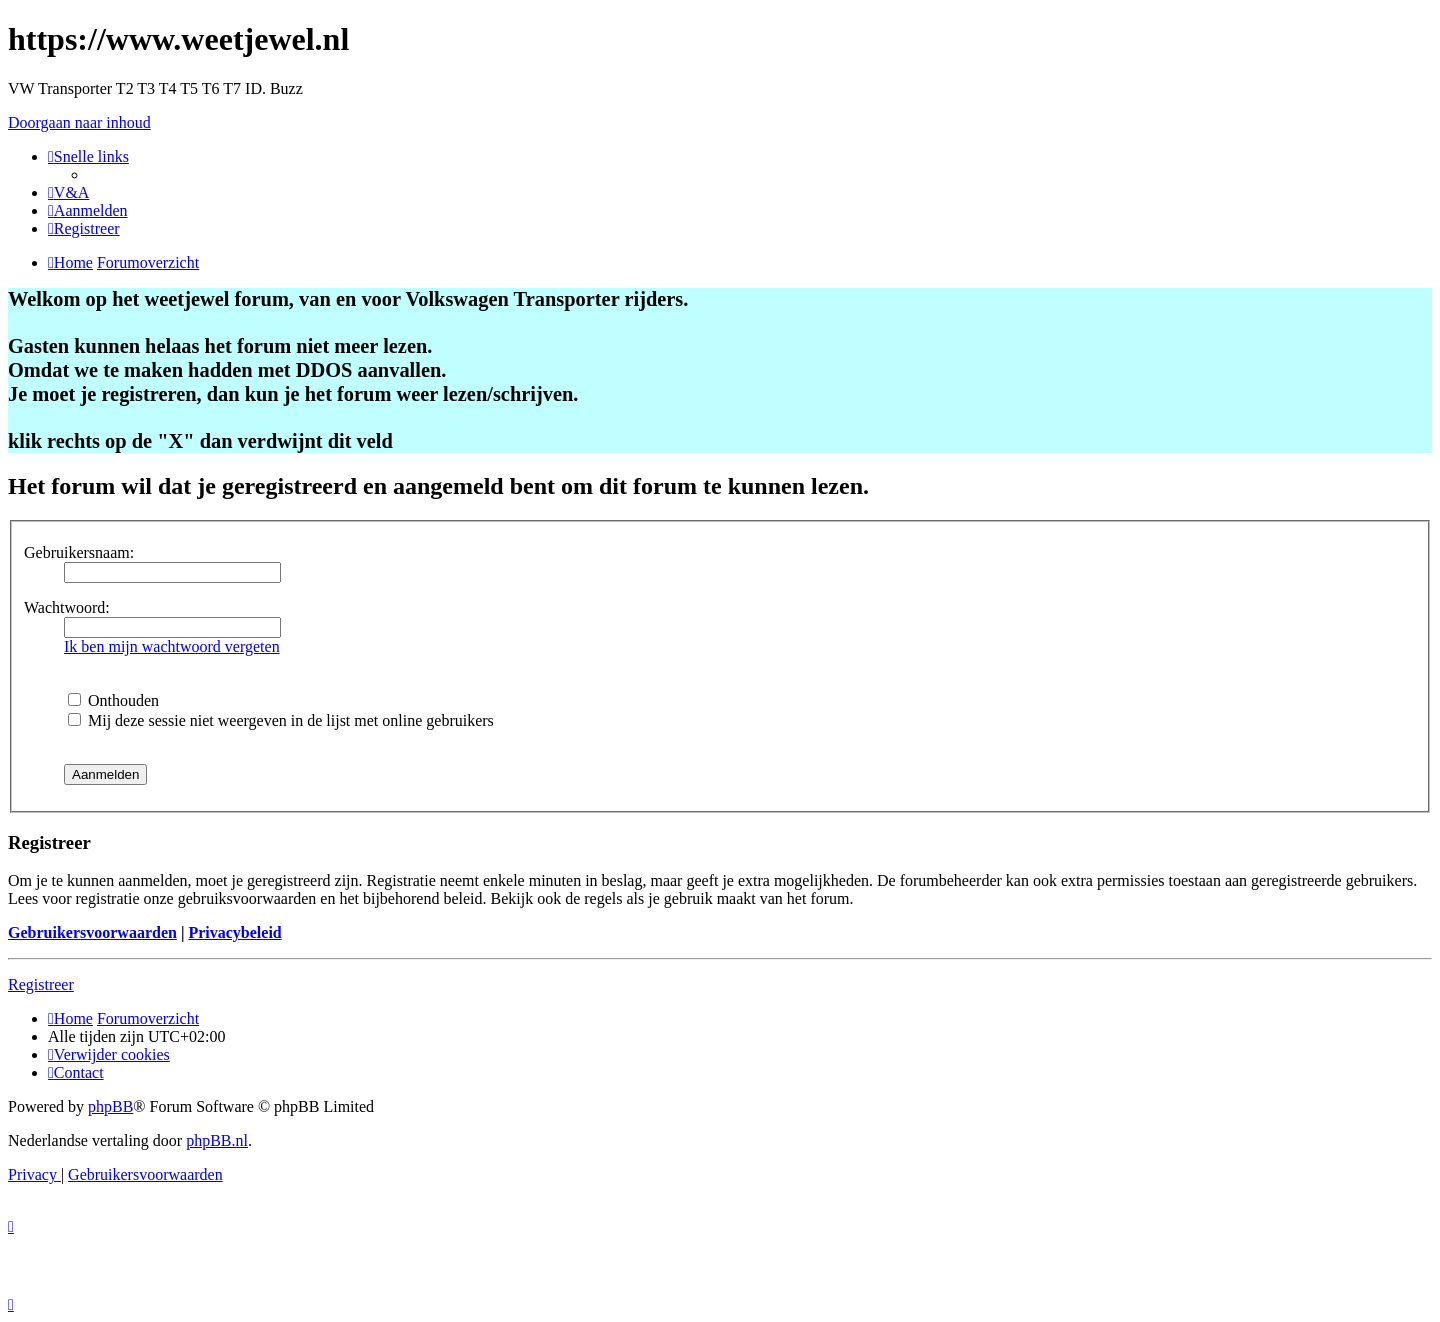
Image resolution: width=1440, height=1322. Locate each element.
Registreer (41, 984)
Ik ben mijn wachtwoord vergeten (172, 646)
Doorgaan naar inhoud (79, 122)
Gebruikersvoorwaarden (92, 932)
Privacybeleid (234, 932)
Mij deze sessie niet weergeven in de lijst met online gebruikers (281, 720)
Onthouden (113, 700)
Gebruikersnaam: (79, 552)
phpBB (110, 1106)
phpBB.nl (217, 1140)
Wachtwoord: (67, 607)
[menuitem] (68, 192)
